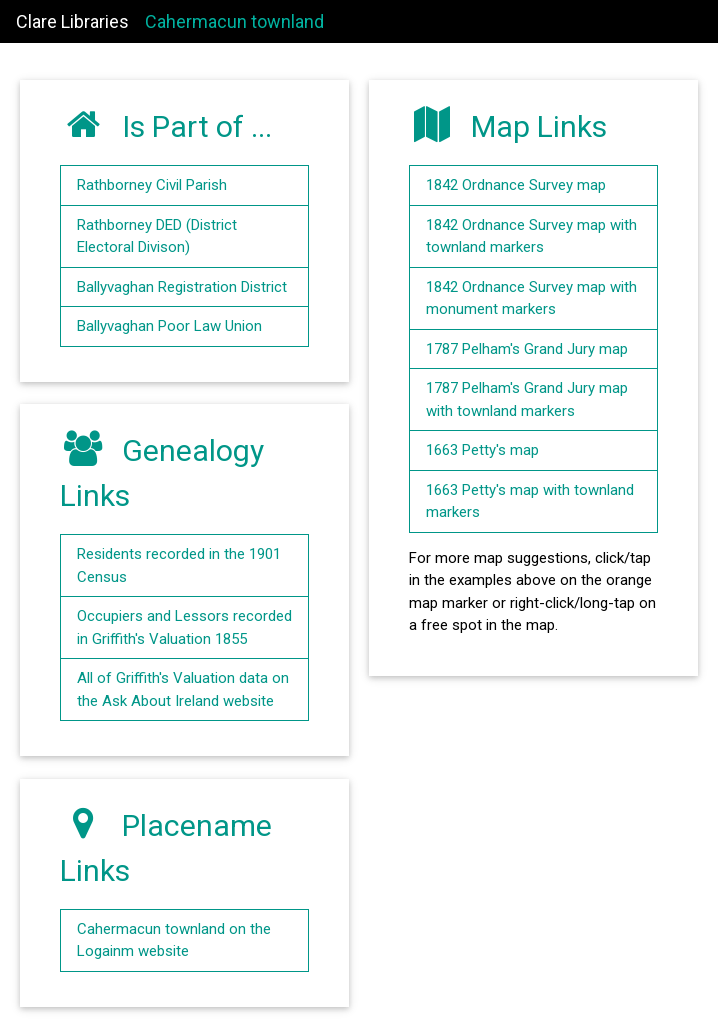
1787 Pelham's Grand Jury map (527, 349)
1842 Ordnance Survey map (516, 185)
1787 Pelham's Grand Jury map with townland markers (527, 399)
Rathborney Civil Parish (152, 185)
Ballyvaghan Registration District (182, 287)
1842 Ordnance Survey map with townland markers (531, 236)
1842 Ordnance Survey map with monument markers (531, 298)
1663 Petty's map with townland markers (530, 501)
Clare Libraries (72, 21)
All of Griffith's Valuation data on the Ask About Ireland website (183, 689)
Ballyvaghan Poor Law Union (169, 326)
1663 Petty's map (482, 450)
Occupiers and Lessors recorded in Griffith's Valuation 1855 (184, 627)
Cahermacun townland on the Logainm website (174, 940)
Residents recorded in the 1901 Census (179, 565)
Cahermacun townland (234, 21)
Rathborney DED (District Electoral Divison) (157, 236)
